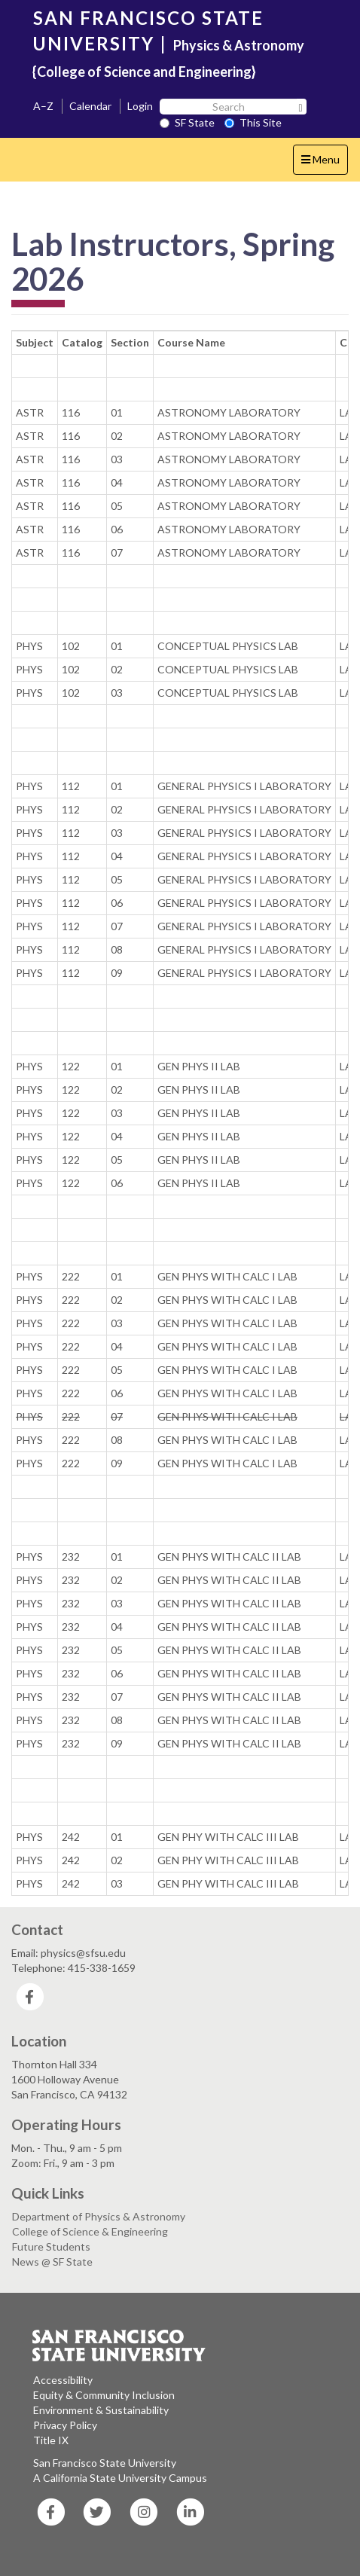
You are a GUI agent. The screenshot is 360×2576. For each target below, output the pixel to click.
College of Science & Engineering (90, 2231)
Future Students (51, 2246)
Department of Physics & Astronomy (98, 2216)
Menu (324, 163)
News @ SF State (52, 2261)
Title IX (51, 2440)
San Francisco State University (104, 2462)
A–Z (43, 105)
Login (140, 105)
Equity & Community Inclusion (104, 2394)
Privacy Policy (65, 2425)
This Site (253, 122)
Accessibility (63, 2379)
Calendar (90, 105)
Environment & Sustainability (101, 2410)
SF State (187, 122)
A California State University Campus (120, 2477)
